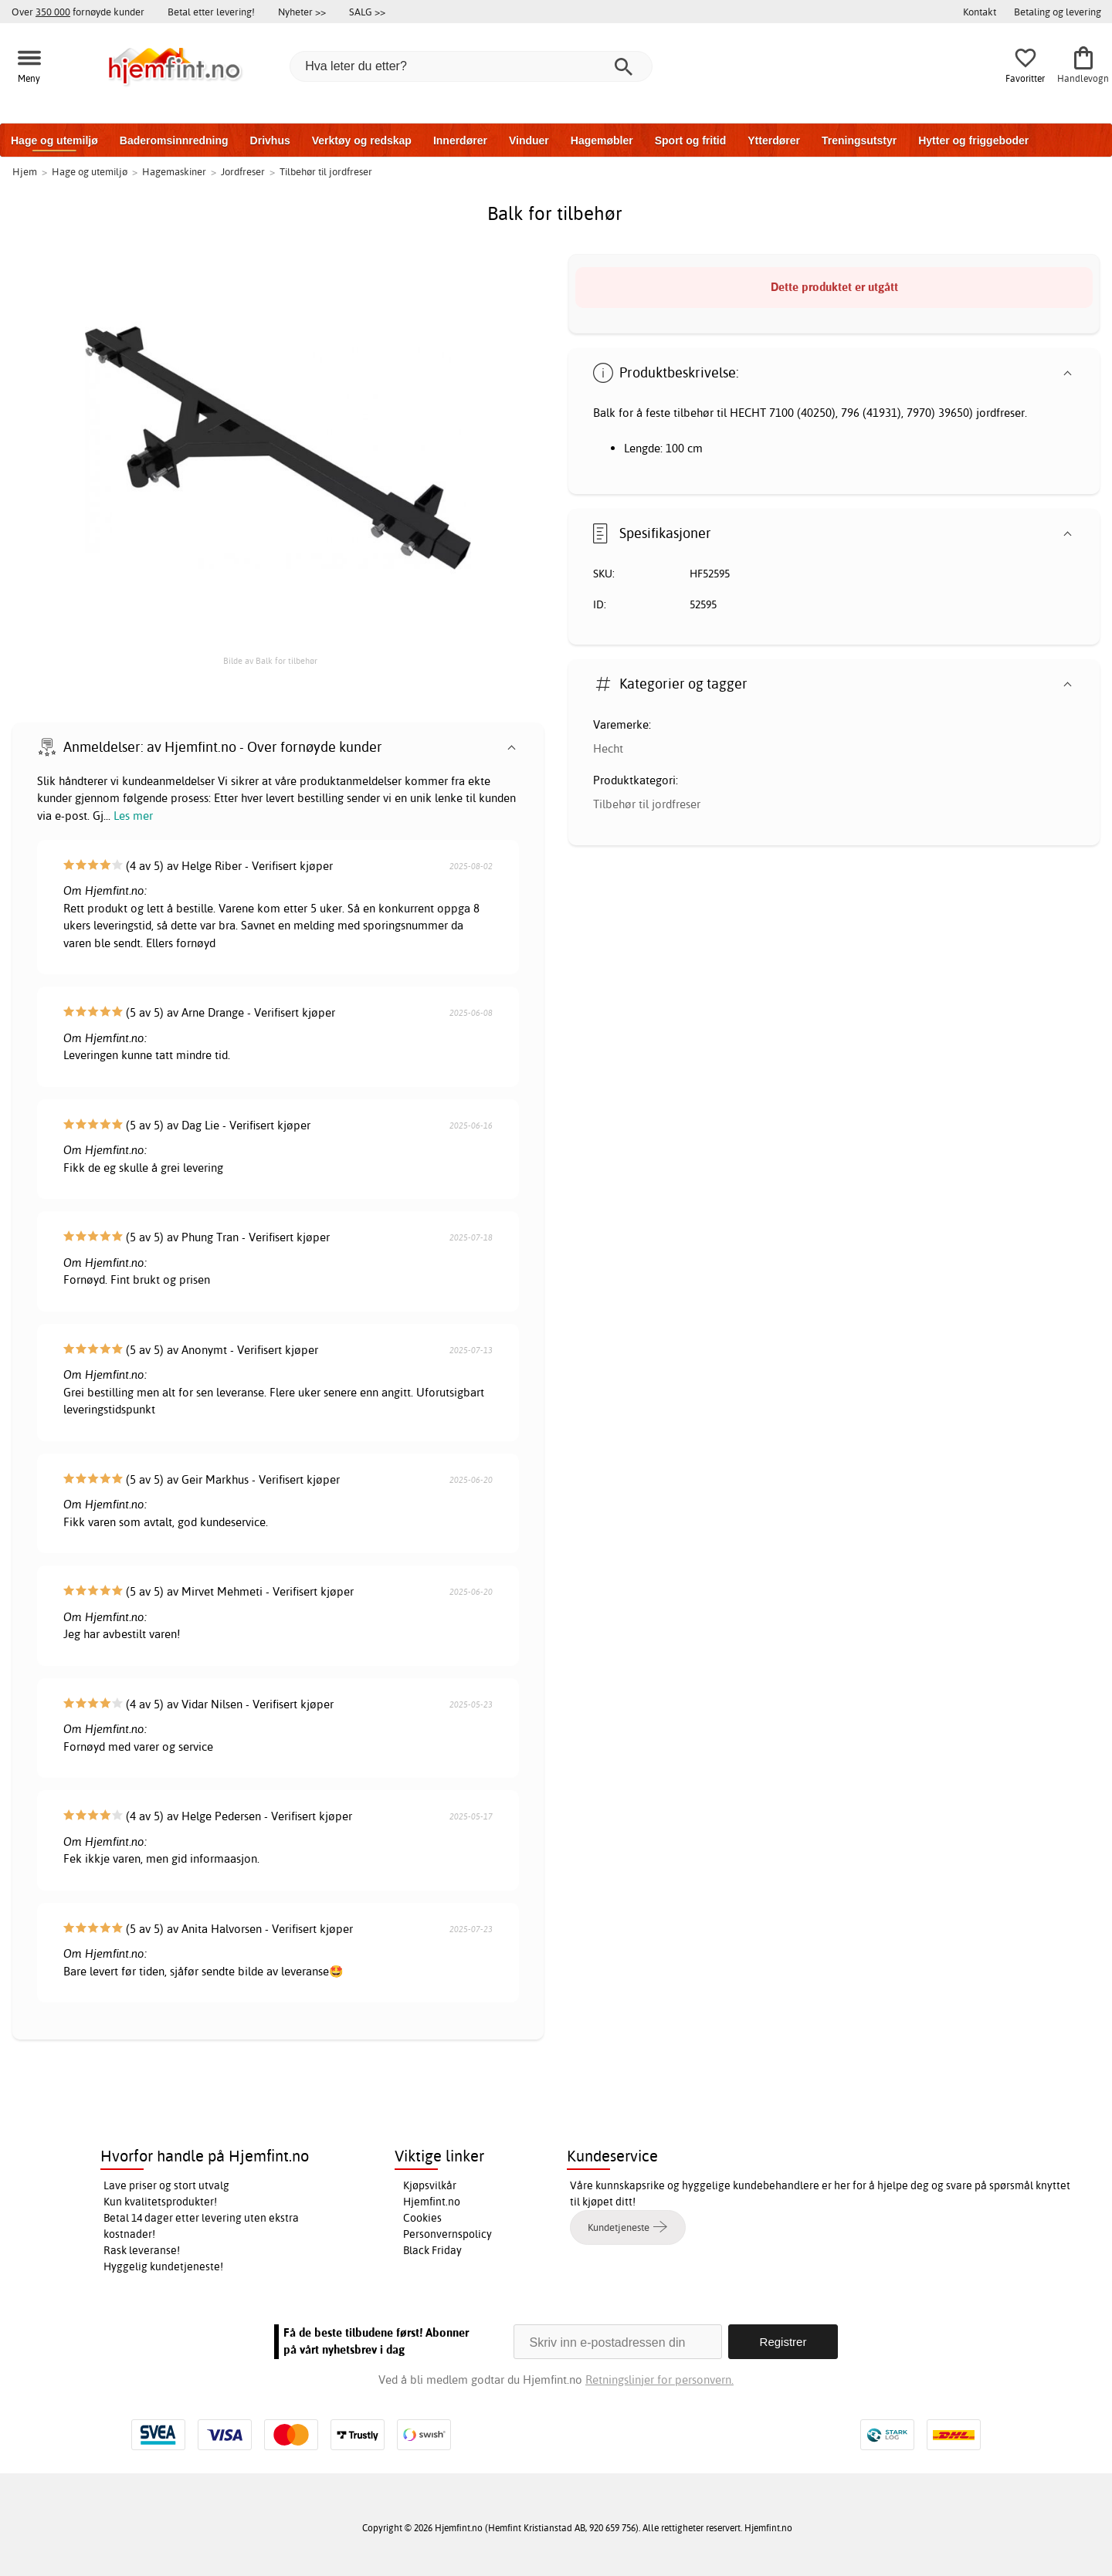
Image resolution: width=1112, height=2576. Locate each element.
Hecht (608, 748)
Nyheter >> (302, 11)
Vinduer (529, 140)
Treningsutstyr (859, 140)
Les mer (133, 815)
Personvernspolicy (447, 2234)
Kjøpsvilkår (429, 2185)
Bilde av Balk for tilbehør (270, 660)
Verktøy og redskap (362, 140)
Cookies (422, 2218)
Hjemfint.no (431, 2202)
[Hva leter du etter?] (471, 66)
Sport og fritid (691, 140)
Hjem (24, 171)
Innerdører (460, 140)
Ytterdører (774, 140)
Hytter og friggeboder (973, 140)
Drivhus (270, 140)
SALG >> (367, 11)
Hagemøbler (602, 140)
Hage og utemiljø (54, 140)
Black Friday (432, 2250)
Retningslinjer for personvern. (659, 2379)
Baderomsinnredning (174, 140)
